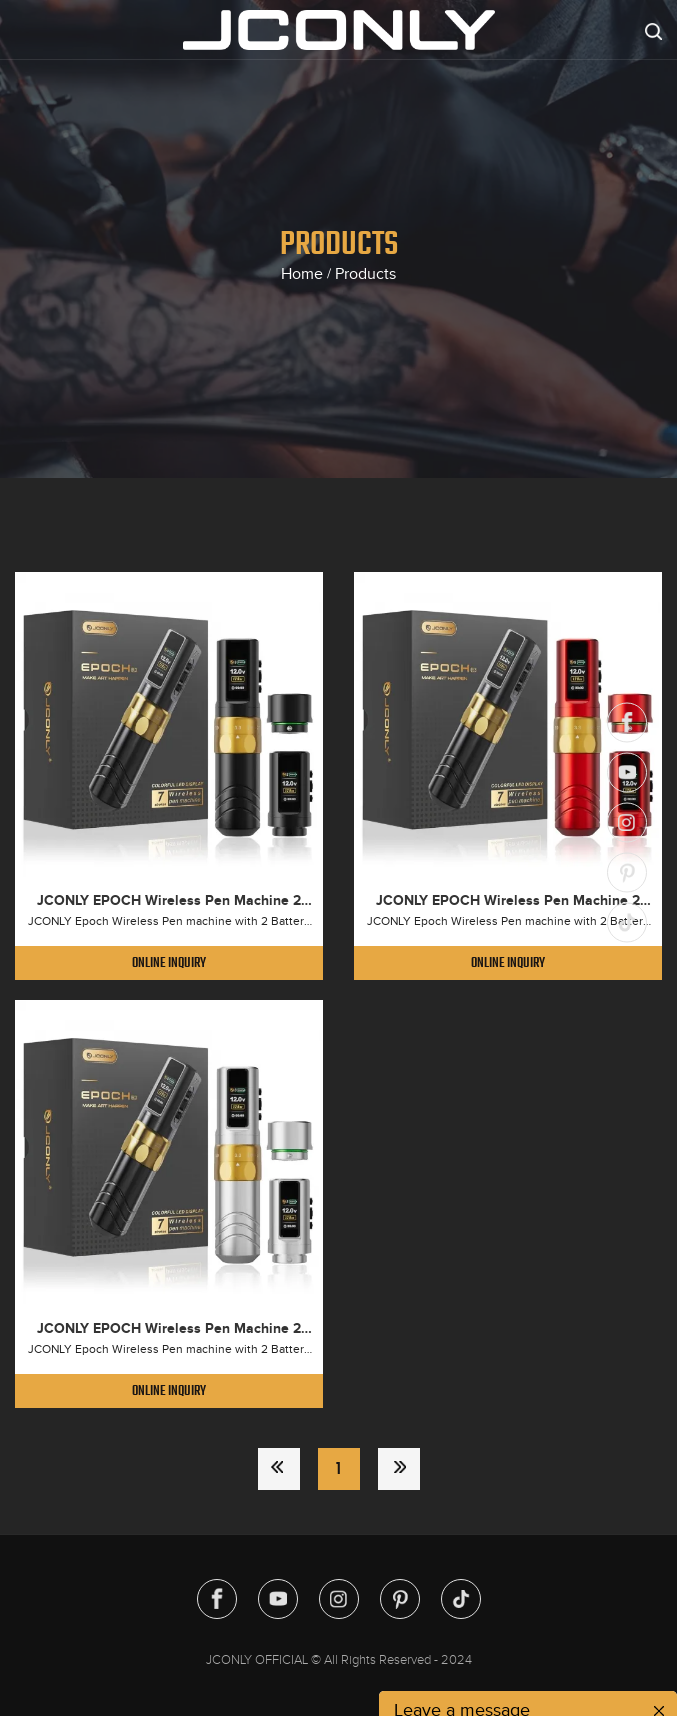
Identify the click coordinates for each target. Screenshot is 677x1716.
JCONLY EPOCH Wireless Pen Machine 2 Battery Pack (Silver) (169, 1329)
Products (365, 274)
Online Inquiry (169, 962)
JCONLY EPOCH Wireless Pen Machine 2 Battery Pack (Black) (169, 901)
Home (302, 274)
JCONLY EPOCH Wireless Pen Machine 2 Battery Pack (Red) (508, 901)
